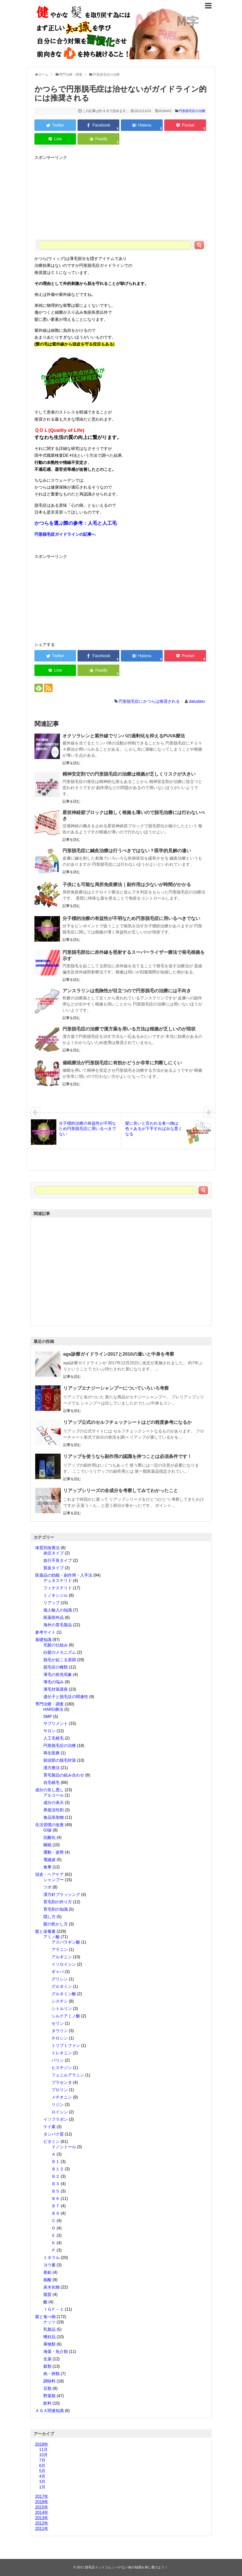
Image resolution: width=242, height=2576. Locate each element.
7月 (42, 2460)
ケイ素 (49, 2127)
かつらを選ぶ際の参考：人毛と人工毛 (75, 523)
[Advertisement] (121, 196)
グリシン (60, 1979)
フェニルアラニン (68, 2075)
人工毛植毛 (53, 1738)
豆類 (47, 2388)
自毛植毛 (51, 1782)
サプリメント (55, 1723)
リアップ (51, 1603)
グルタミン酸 (64, 1994)
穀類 (47, 2366)
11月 (43, 2449)
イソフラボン (55, 2119)
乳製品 (49, 2329)
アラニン (60, 1949)
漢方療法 (51, 1768)
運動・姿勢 (53, 1852)
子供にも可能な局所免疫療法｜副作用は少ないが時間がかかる (126, 884)
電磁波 (49, 1859)
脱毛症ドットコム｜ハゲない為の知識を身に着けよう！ (126, 2567)
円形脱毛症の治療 (192, 111)
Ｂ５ (56, 2191)
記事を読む (71, 763)
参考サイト (45, 1632)
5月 (42, 2471)
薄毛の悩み (53, 1682)
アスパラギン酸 (66, 1942)
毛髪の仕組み (55, 1645)
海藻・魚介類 (55, 2351)
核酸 (47, 2280)
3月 (42, 2481)
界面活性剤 (53, 1810)
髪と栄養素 (45, 1931)
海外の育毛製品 (57, 1625)
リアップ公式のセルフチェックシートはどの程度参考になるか (127, 1422)
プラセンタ (62, 2082)
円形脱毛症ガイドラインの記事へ (65, 534)
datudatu (197, 701)
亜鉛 (47, 2272)
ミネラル (51, 2257)
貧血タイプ (53, 1568)
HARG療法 (53, 1709)
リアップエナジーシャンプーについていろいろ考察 (116, 1388)
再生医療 (51, 1753)
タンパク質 (53, 2134)
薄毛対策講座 (55, 1689)
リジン (58, 2104)
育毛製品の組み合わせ (63, 1775)
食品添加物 (53, 1817)
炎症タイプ (53, 1553)
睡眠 (47, 1845)
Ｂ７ (56, 2206)
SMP (47, 1716)
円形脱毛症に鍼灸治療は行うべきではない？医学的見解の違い (126, 850)
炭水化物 (51, 2287)
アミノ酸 (51, 1937)
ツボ (47, 1887)
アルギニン (62, 1957)
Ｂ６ (56, 2198)
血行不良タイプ (57, 1560)
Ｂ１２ (58, 2169)
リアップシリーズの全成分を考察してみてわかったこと (120, 1490)
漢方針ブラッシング (61, 1894)
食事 (47, 1867)
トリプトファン (66, 2045)
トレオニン (62, 2053)
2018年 (41, 2444)
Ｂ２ (56, 2176)
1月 (42, 2487)
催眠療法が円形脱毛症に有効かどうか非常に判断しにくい (122, 1062)
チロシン (60, 2038)
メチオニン (62, 2097)
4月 (42, 2476)
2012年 (41, 2523)
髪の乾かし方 (55, 1924)
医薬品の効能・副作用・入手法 (63, 1575)
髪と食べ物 (45, 2317)
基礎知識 (43, 1639)
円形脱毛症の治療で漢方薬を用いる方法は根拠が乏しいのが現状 (129, 1028)
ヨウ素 (49, 2265)
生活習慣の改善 (49, 1825)
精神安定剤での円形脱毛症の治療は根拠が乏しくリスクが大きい (129, 774)
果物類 (49, 2344)
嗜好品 (49, 2337)
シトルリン (62, 2008)
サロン (49, 1731)
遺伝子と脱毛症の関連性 (65, 1697)
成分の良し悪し (49, 1790)
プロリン (60, 2090)
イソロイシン (64, 1964)
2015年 (41, 2507)
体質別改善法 (47, 1548)
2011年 (41, 2528)
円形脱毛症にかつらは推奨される (149, 701)
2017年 (41, 2496)
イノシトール (64, 2147)
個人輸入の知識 (57, 1610)
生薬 (47, 2359)
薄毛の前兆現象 (57, 1674)
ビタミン (51, 2141)
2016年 (41, 2502)
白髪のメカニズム (59, 1652)
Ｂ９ (56, 2213)
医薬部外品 (53, 1617)
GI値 (47, 1830)
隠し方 (49, 1916)
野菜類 (49, 2396)
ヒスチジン (62, 2067)
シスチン (60, 2001)
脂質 (47, 2294)
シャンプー (53, 1880)
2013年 (41, 2518)
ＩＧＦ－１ (53, 2309)
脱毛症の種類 (55, 1667)
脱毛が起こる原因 (59, 1660)
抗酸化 (49, 1837)
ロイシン (60, 2112)
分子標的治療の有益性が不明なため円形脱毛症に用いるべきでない (131, 918)
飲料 (47, 2403)
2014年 (41, 2512)
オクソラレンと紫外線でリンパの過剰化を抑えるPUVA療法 (123, 735)
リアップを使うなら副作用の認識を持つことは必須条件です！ (127, 1456)
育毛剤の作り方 (57, 1902)
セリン (58, 2023)
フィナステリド (57, 1588)
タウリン (60, 2031)
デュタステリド (57, 1580)
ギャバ (58, 1971)
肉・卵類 (51, 2374)
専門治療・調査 (49, 1704)
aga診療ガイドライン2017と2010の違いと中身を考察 (118, 1354)
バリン (58, 2060)
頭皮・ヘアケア (49, 1874)
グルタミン (62, 1986)
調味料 (49, 2381)
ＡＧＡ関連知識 (49, 2410)
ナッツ (49, 2322)
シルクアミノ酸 (66, 2016)
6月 (42, 2465)
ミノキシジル (55, 1595)
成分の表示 (53, 1802)
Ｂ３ (56, 2184)
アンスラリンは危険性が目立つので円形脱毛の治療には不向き (126, 990)
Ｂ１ (56, 2161)
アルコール (53, 1795)
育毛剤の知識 (55, 1909)
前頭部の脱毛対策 (59, 1760)
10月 (43, 2455)
